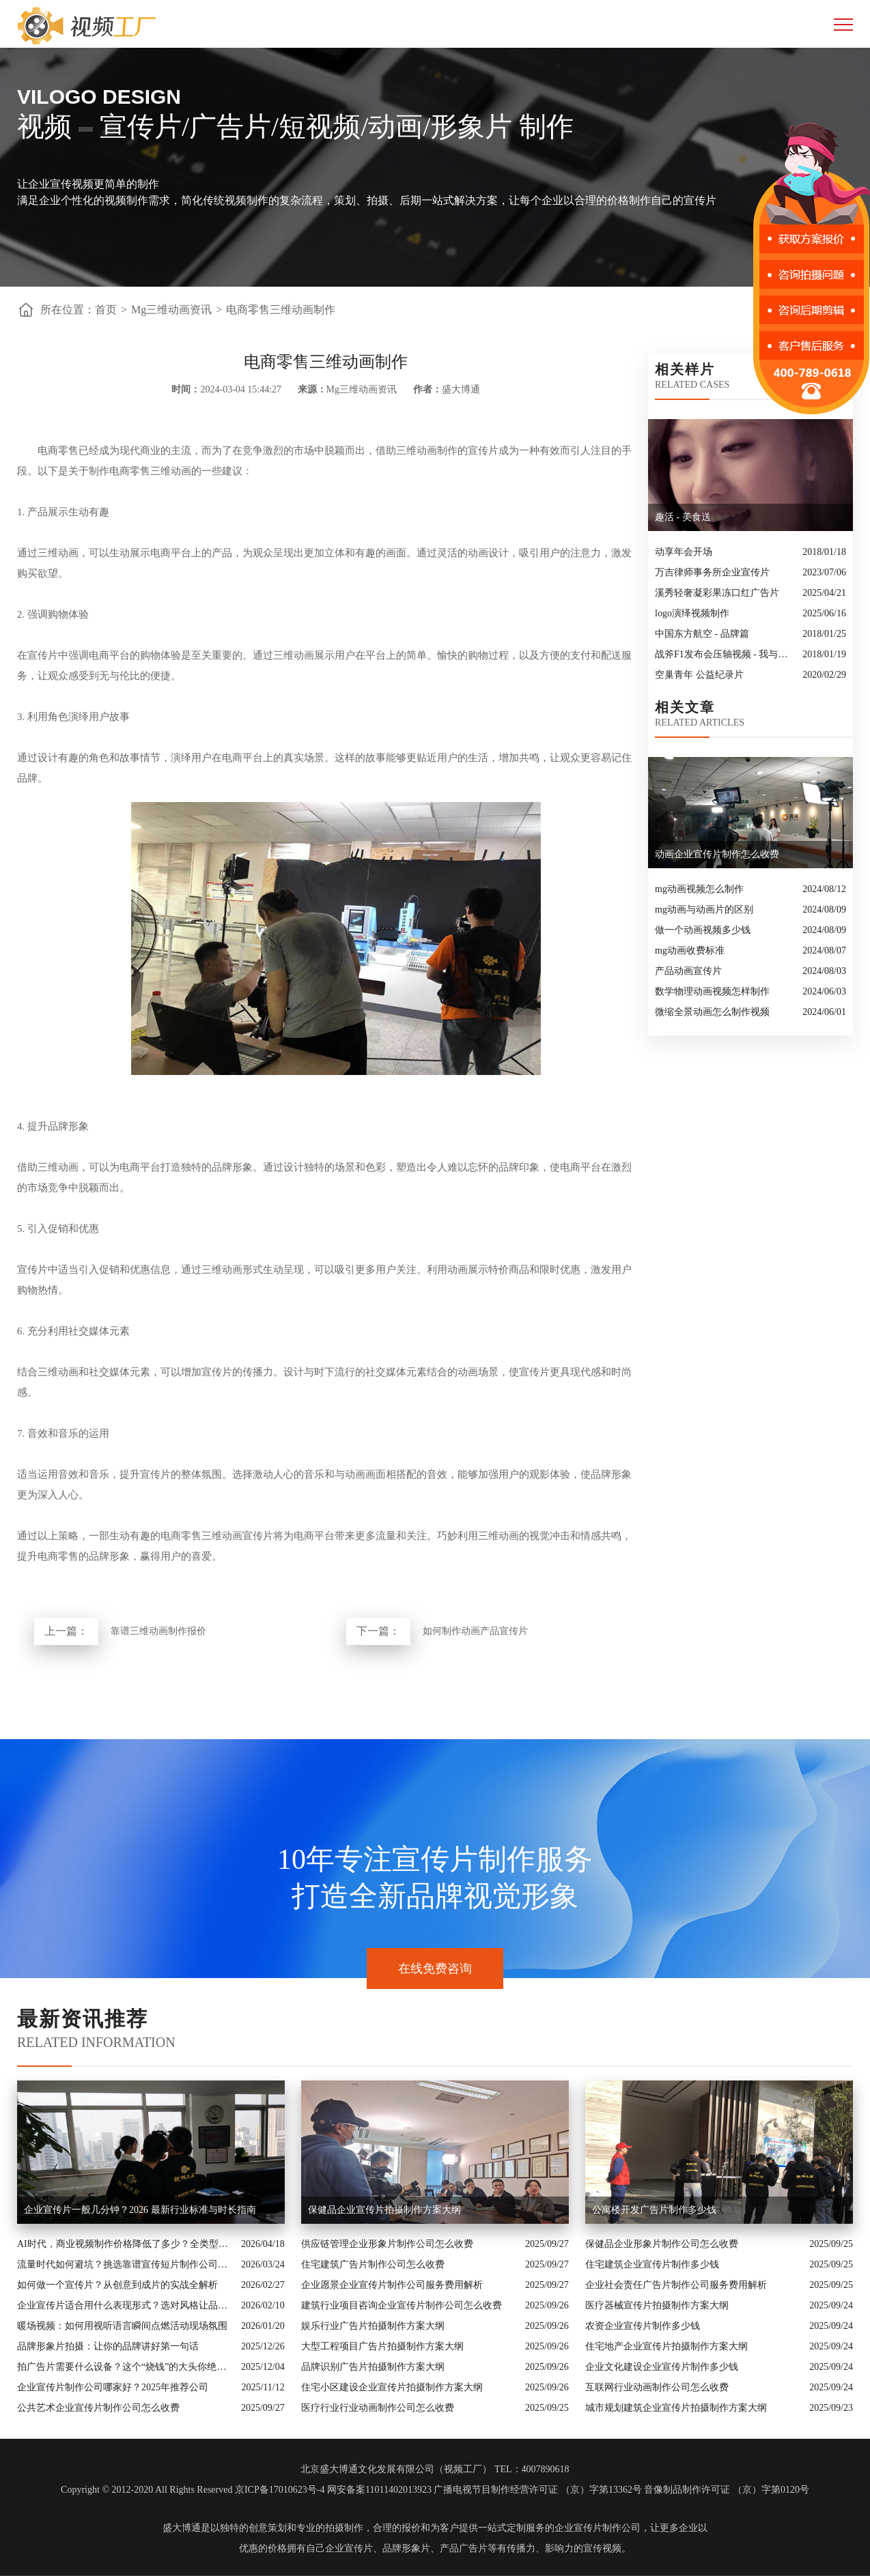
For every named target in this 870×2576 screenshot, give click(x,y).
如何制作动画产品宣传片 (475, 1631)
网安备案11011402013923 (379, 2490)
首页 (106, 309)
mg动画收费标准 (690, 950)
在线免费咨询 (435, 1968)
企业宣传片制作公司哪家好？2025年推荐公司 (112, 2387)
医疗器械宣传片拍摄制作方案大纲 (657, 2305)
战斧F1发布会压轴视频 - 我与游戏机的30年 (725, 654)
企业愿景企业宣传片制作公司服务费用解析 (392, 2285)
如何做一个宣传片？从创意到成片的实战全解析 (117, 2285)
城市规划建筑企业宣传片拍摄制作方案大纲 (676, 2408)
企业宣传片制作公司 (598, 2528)
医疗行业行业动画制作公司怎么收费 (377, 2408)
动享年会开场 (683, 552)
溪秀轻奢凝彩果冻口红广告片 (717, 593)
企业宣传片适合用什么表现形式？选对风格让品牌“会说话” (125, 2305)
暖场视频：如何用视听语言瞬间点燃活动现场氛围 (122, 2326)
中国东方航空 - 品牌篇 (702, 634)
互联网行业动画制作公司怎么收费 (657, 2387)
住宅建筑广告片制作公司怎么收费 (373, 2264)
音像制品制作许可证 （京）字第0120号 (726, 2490)
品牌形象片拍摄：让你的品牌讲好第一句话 (108, 2346)
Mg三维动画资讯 (171, 309)
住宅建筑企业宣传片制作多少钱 (652, 2264)
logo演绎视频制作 (692, 613)
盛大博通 (182, 2528)
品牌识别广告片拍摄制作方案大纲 (373, 2367)
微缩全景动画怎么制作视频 (712, 1012)
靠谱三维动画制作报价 (158, 1631)
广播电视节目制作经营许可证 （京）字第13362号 (538, 2490)
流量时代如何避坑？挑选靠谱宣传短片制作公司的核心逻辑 (125, 2264)
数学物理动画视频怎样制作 (712, 991)
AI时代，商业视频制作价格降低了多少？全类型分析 (125, 2244)
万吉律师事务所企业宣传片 (712, 572)
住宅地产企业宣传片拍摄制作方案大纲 (666, 2346)
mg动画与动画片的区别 (704, 909)
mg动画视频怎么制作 (699, 889)
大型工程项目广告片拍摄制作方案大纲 (382, 2346)
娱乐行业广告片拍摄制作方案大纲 (373, 2326)
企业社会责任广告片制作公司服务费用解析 (676, 2285)
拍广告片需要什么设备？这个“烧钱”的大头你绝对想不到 (125, 2367)
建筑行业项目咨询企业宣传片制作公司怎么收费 (401, 2305)
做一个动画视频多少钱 (702, 930)
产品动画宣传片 (688, 971)
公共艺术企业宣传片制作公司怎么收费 (98, 2408)
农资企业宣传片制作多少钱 (642, 2326)
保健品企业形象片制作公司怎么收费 (661, 2244)
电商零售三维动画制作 (280, 309)
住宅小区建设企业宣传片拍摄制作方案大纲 (392, 2387)
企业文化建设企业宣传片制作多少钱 (661, 2367)
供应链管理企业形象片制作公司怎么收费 (387, 2244)
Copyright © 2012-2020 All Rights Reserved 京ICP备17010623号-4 (192, 2490)
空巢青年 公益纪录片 (699, 675)
